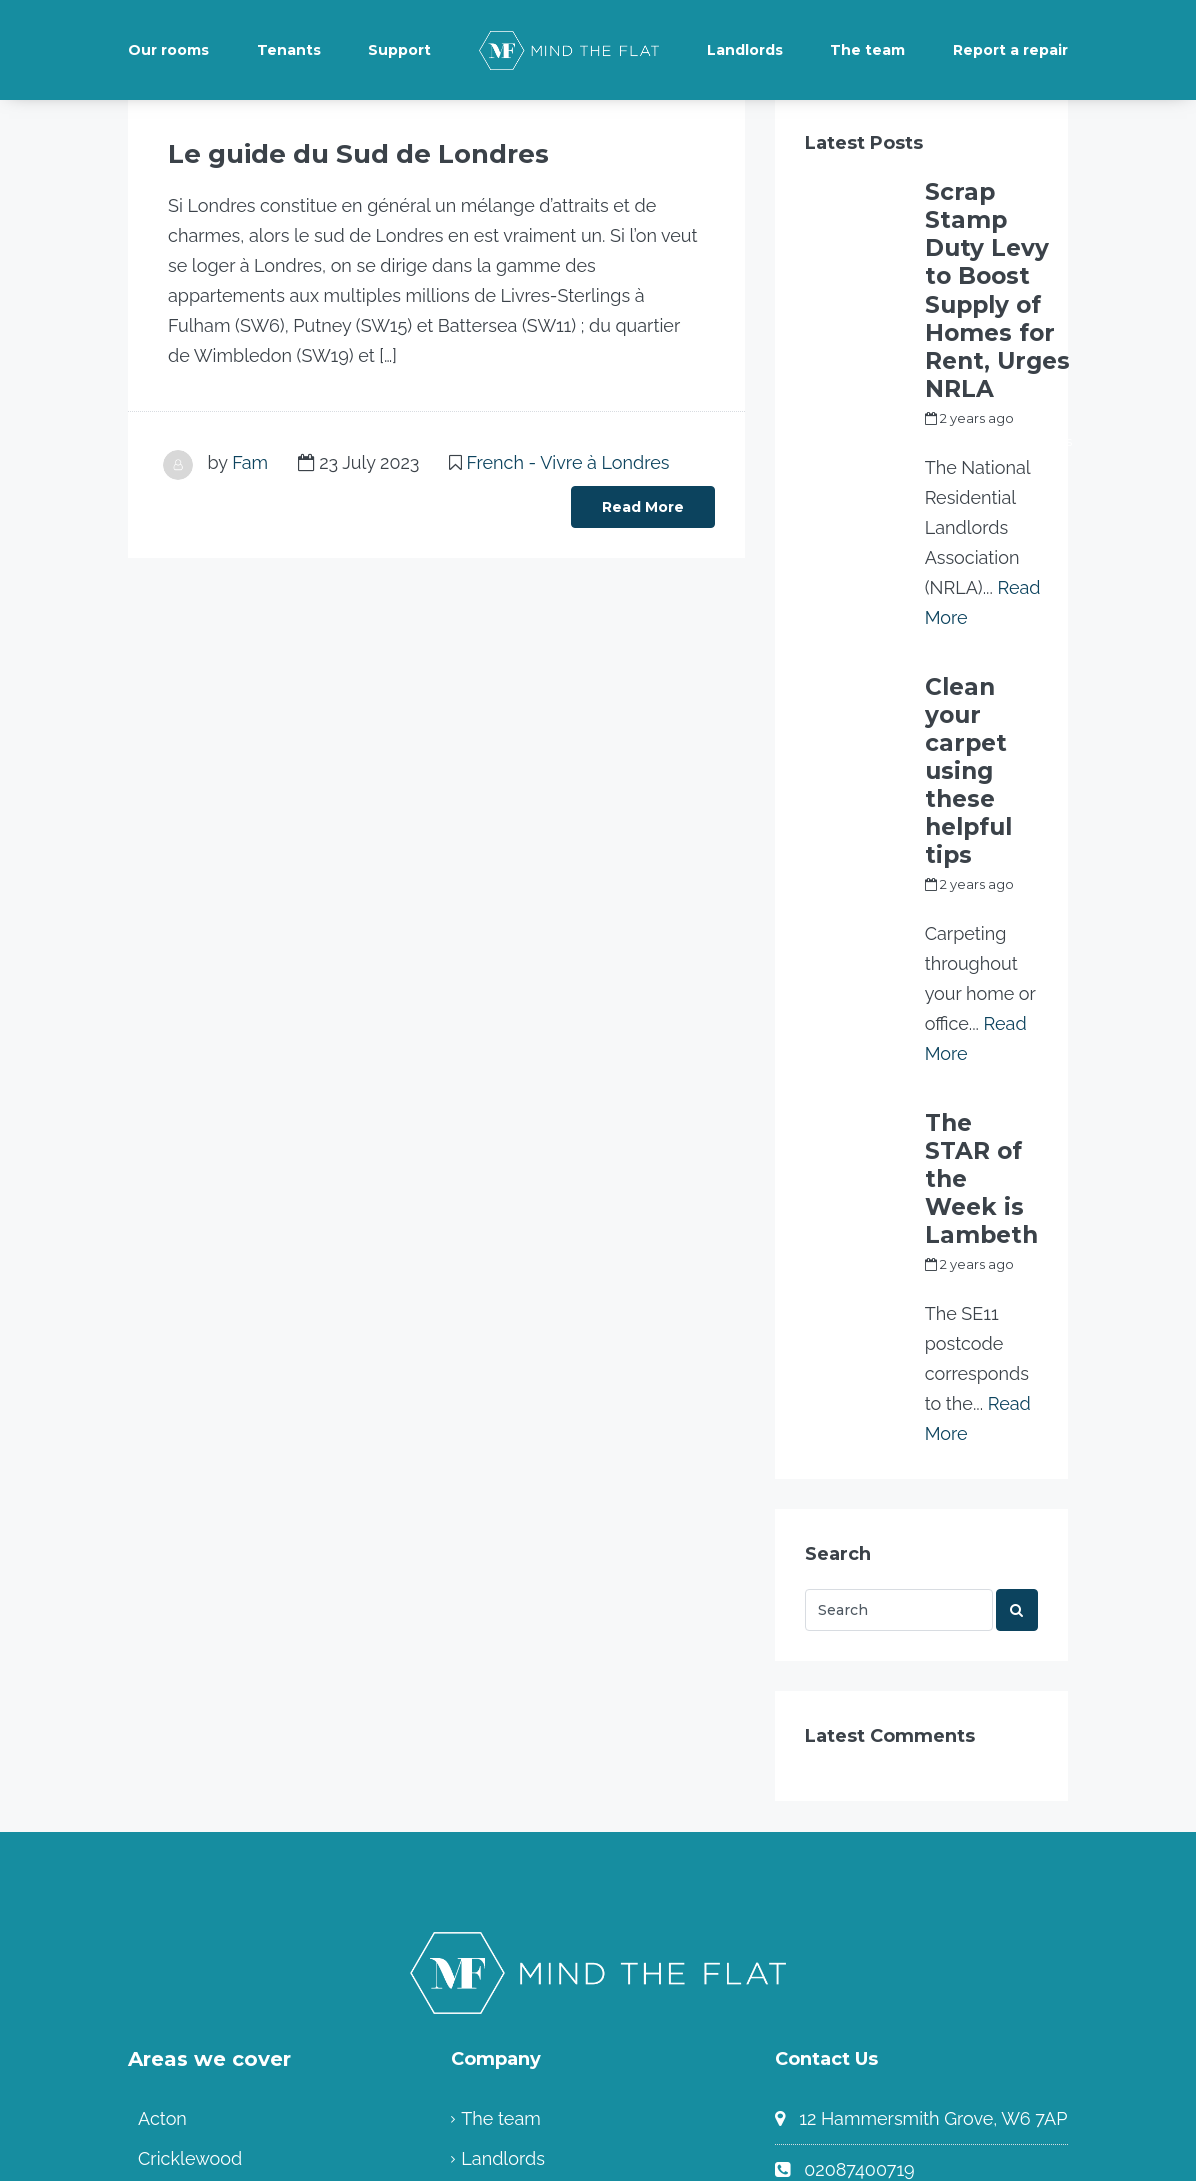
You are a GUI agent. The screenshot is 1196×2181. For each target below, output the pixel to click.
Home (486, 1997)
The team (867, 50)
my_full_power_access (998, 316)
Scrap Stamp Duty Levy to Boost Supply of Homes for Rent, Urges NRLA (994, 228)
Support (399, 50)
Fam (250, 459)
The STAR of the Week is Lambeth (974, 898)
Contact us (848, 1950)
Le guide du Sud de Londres (316, 153)
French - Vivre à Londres (568, 459)
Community (509, 1957)
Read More (643, 504)
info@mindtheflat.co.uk (901, 1899)
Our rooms (168, 50)
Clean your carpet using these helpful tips (977, 588)
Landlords (745, 50)
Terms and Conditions (551, 1917)
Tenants (289, 50)
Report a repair (1010, 50)
